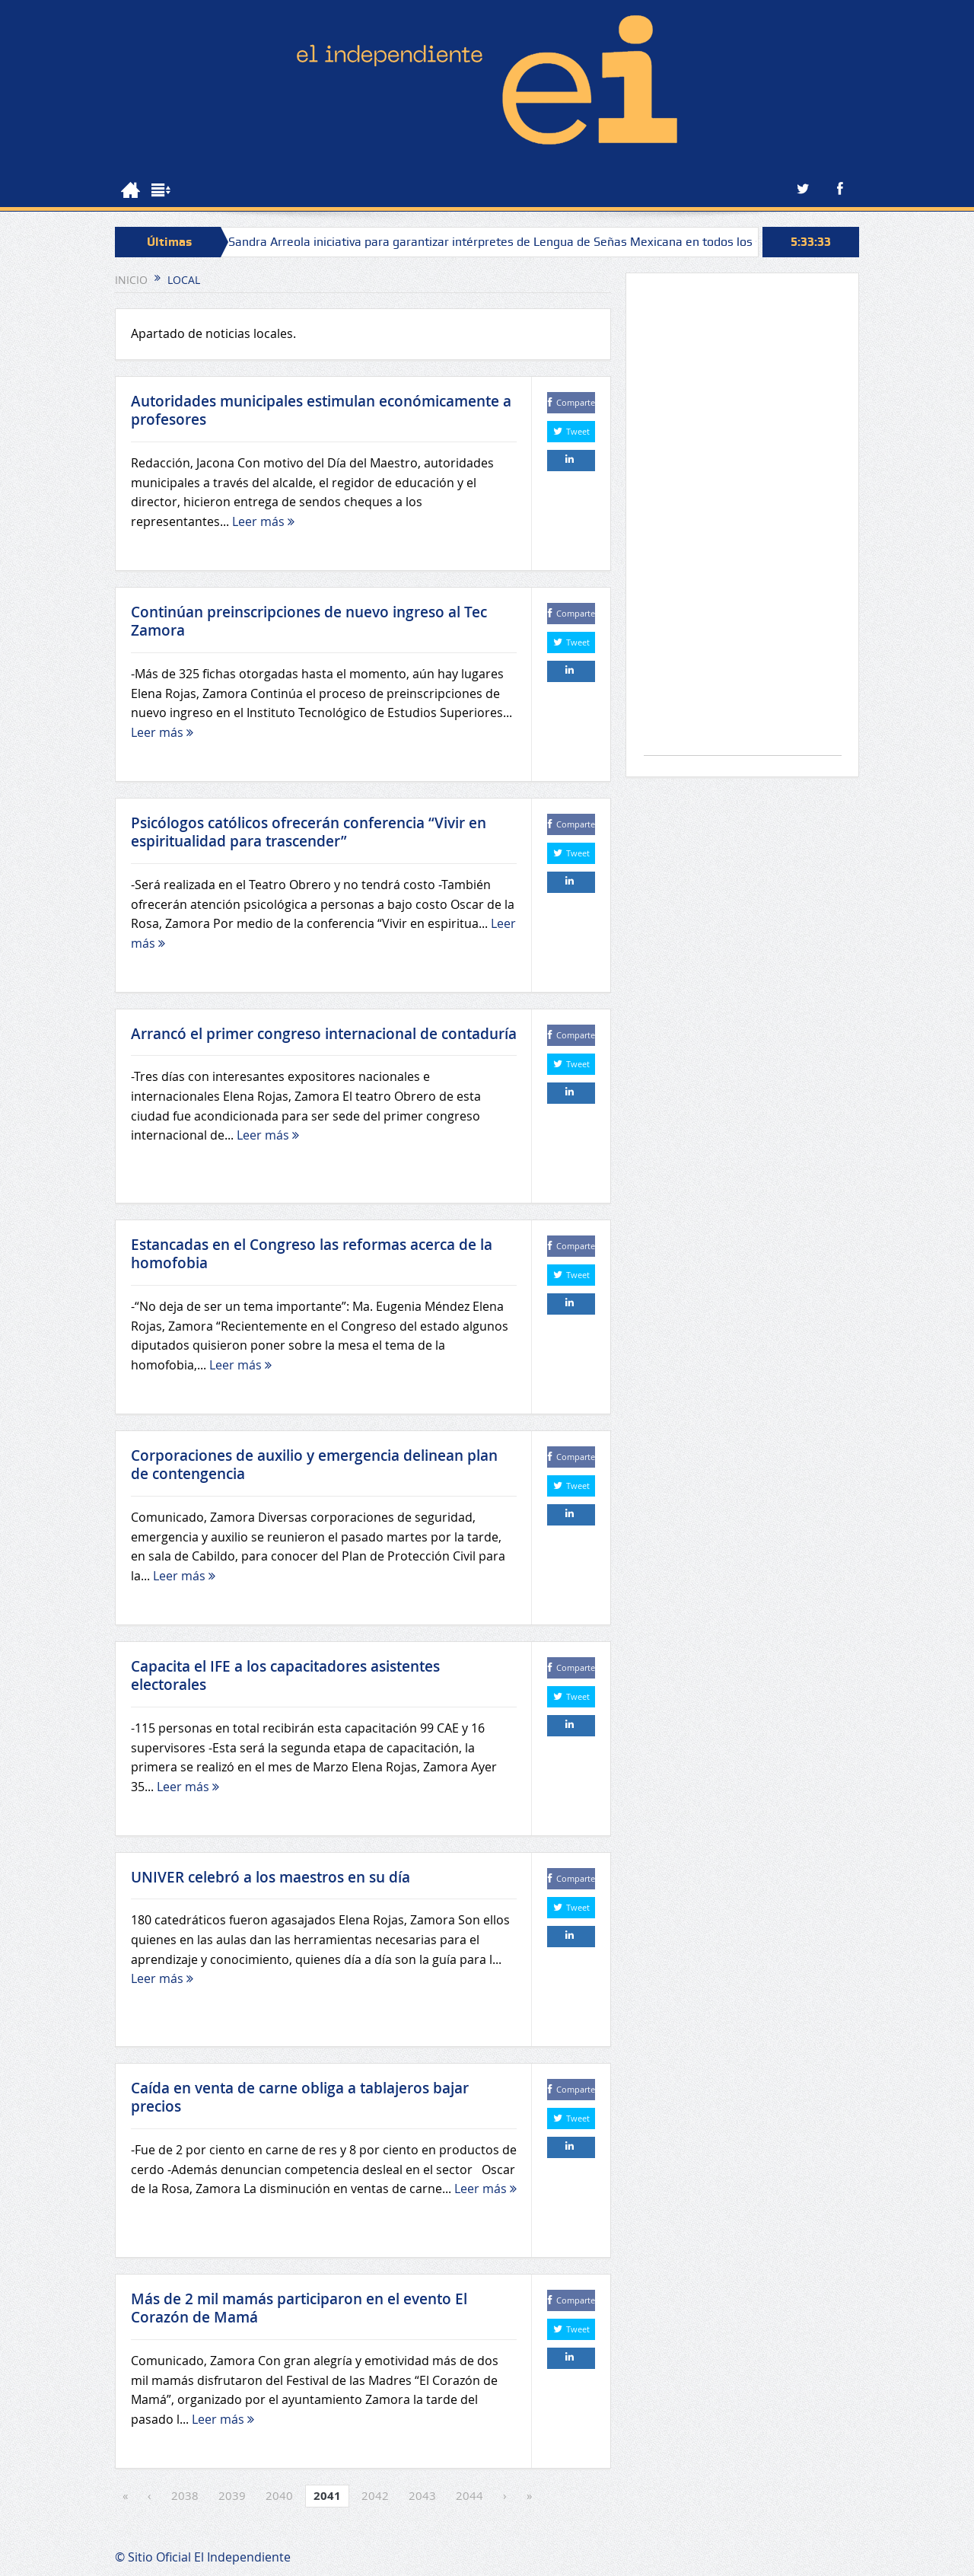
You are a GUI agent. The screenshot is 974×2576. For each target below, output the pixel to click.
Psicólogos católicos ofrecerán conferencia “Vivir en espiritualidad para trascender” (308, 832)
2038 (185, 2495)
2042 (375, 2495)
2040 (279, 2495)
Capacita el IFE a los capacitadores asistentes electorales (285, 1675)
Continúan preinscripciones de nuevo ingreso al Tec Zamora (309, 621)
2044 (469, 2495)
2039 (232, 2495)
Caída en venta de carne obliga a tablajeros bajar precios (300, 2097)
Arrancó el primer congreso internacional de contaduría (324, 1034)
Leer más (263, 521)
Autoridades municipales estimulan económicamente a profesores (321, 410)
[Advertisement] (743, 522)
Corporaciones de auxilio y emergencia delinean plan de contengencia (314, 1465)
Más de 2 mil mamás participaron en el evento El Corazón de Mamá (299, 2308)
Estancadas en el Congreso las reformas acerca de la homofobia (311, 1254)
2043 (422, 2495)
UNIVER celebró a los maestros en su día (270, 1877)
